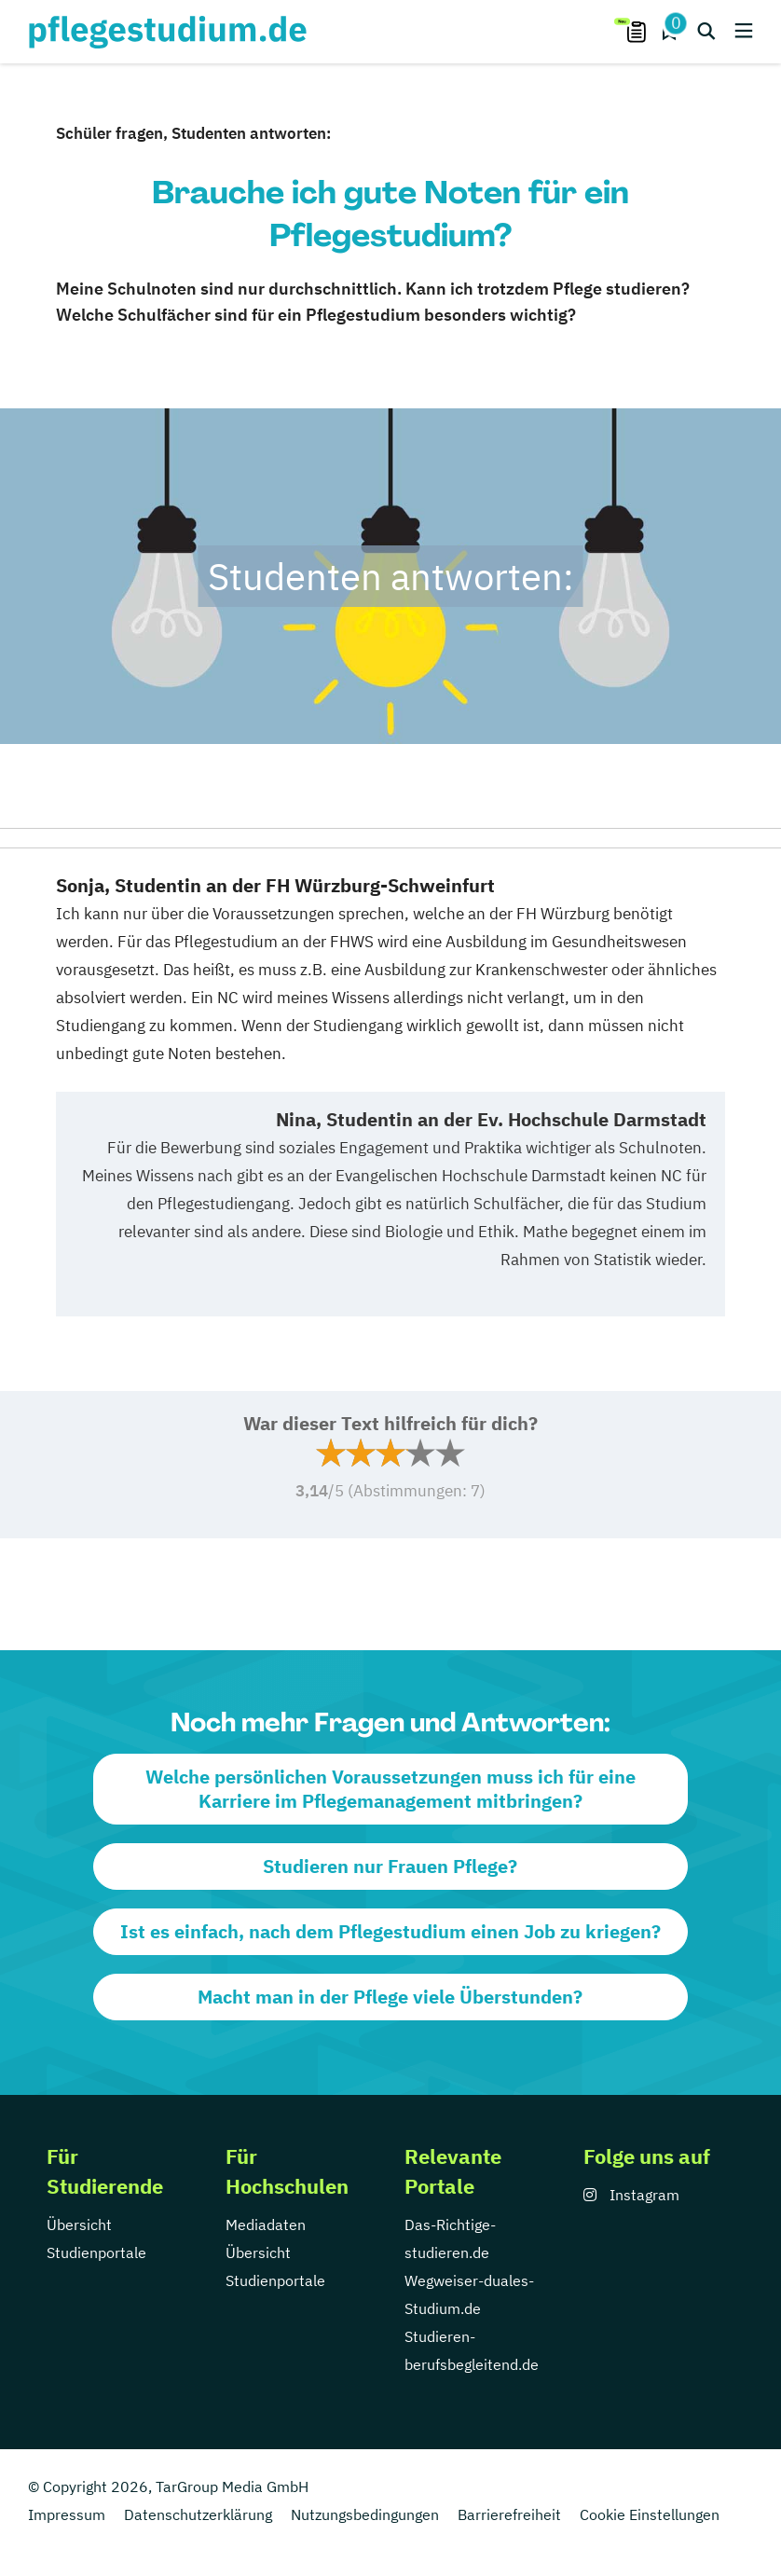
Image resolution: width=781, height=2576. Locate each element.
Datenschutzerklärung (198, 2514)
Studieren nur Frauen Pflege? (390, 1866)
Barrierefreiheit (509, 2514)
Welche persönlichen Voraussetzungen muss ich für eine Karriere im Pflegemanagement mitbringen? (390, 1788)
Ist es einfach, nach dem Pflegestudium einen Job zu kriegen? (390, 1931)
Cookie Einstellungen (649, 2514)
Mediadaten (266, 2224)
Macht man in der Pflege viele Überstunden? (390, 1996)
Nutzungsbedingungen (365, 2514)
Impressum (66, 2514)
